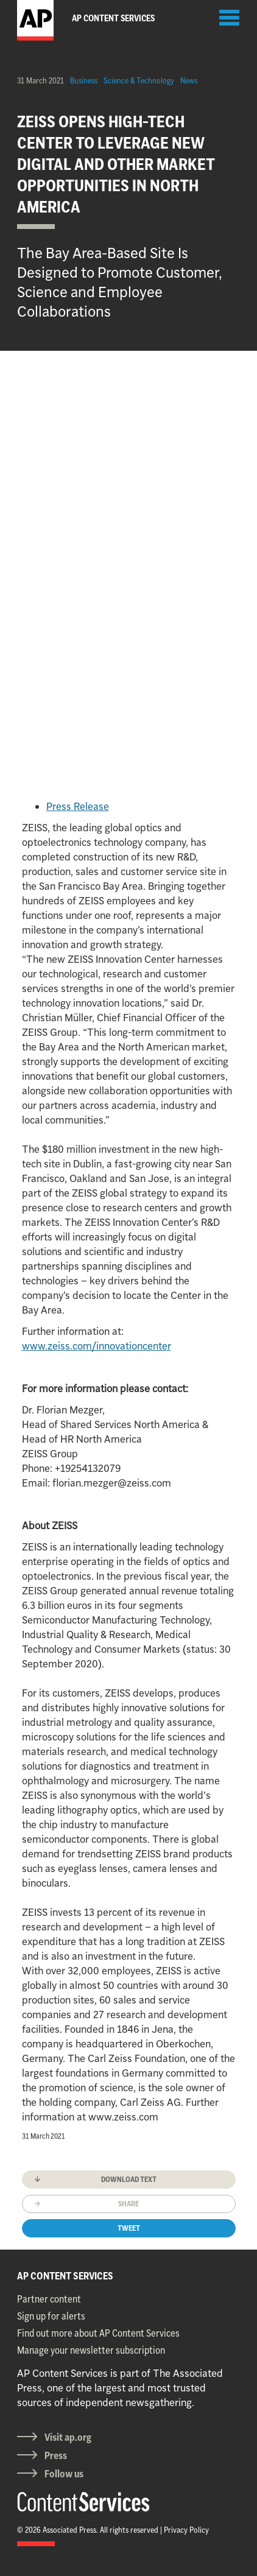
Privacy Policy (186, 2529)
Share (128, 2203)
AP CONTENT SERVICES (65, 2275)
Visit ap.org (67, 2437)
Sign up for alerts (51, 2316)
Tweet (129, 2228)
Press (55, 2455)
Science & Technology (139, 80)
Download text (129, 2179)
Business (83, 80)
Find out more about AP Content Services (98, 2333)
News (188, 80)
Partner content (49, 2299)
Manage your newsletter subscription (91, 2350)
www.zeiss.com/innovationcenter (96, 1346)
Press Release (77, 806)
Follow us (63, 2474)
